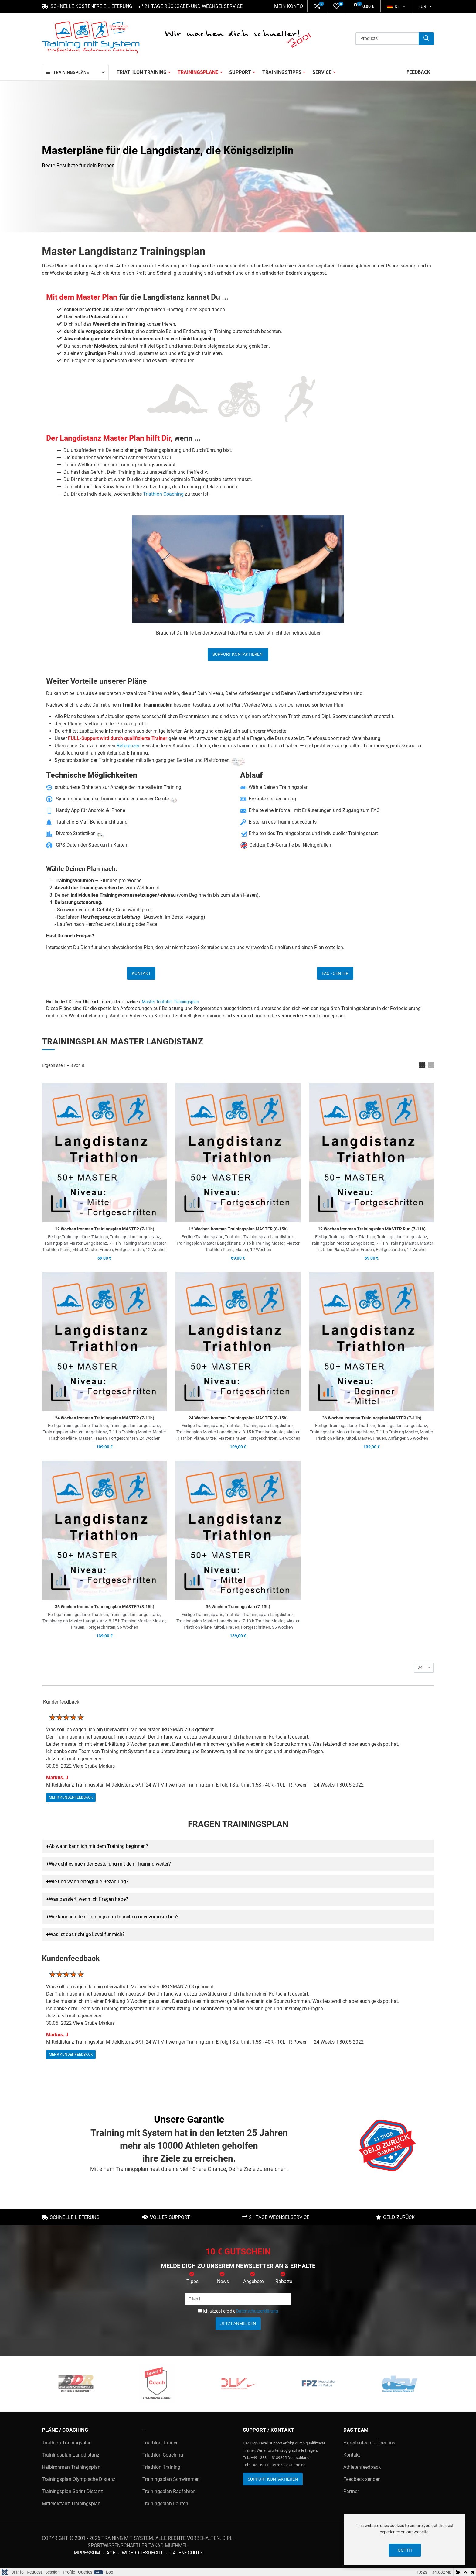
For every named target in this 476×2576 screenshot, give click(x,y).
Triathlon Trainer (160, 2443)
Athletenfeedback (362, 2467)
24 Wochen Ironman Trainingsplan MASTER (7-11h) (104, 1417)
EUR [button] (422, 6)
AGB (111, 2553)
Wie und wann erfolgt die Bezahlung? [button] (88, 1881)
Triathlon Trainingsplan (67, 2443)
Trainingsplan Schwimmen (171, 2479)
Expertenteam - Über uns (369, 2443)
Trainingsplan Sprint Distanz (72, 2491)
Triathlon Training (161, 2467)
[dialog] (404, 2539)
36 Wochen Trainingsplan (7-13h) (238, 1606)
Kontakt (141, 973)
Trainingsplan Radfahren (168, 2491)
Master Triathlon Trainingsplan (170, 1001)
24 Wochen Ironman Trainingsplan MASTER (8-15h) (238, 1417)
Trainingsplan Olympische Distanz (78, 2479)
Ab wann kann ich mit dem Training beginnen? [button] (98, 1846)
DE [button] (393, 6)
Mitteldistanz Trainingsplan (71, 2503)
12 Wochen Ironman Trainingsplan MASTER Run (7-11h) (372, 1228)
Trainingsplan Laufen (165, 2503)
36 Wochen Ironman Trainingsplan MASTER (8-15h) (104, 1606)
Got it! (405, 2550)
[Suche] (426, 38)
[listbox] (424, 1668)
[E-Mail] (238, 2299)
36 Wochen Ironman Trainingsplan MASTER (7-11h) (371, 1417)
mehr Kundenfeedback (71, 1797)
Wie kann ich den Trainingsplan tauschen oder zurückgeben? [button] (113, 1917)
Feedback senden (362, 2479)
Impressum (86, 2553)
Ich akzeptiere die (238, 2311)
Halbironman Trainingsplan (71, 2467)
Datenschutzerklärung (257, 2311)
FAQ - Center (335, 973)
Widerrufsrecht (142, 2553)
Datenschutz (186, 2553)
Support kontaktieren (238, 654)
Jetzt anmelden (238, 2323)
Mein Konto (288, 6)
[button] (317, 6)
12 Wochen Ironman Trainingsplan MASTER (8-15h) (238, 1228)
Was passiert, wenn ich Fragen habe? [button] (88, 1899)
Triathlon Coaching (163, 494)
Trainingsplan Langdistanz (70, 2455)
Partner (351, 2491)
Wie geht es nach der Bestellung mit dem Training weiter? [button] (110, 1864)
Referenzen (129, 745)
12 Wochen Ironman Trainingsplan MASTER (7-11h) (104, 1228)
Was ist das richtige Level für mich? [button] (87, 1934)
